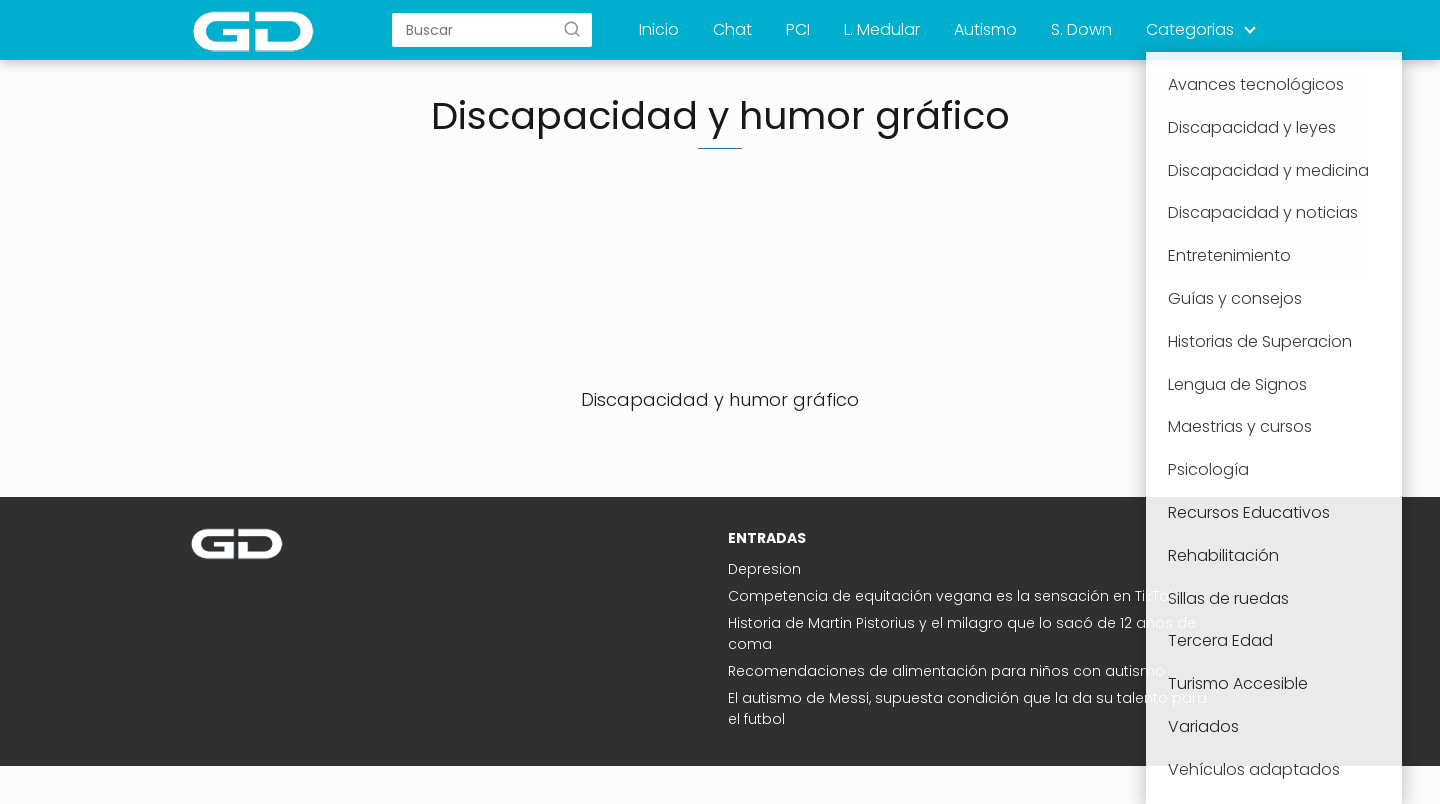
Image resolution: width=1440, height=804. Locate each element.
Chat (732, 29)
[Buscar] (572, 29)
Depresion (764, 569)
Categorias (1190, 29)
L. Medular (882, 29)
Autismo (985, 29)
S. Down (1081, 29)
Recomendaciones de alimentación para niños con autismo (946, 671)
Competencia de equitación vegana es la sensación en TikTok (952, 596)
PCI (798, 29)
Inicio (659, 29)
